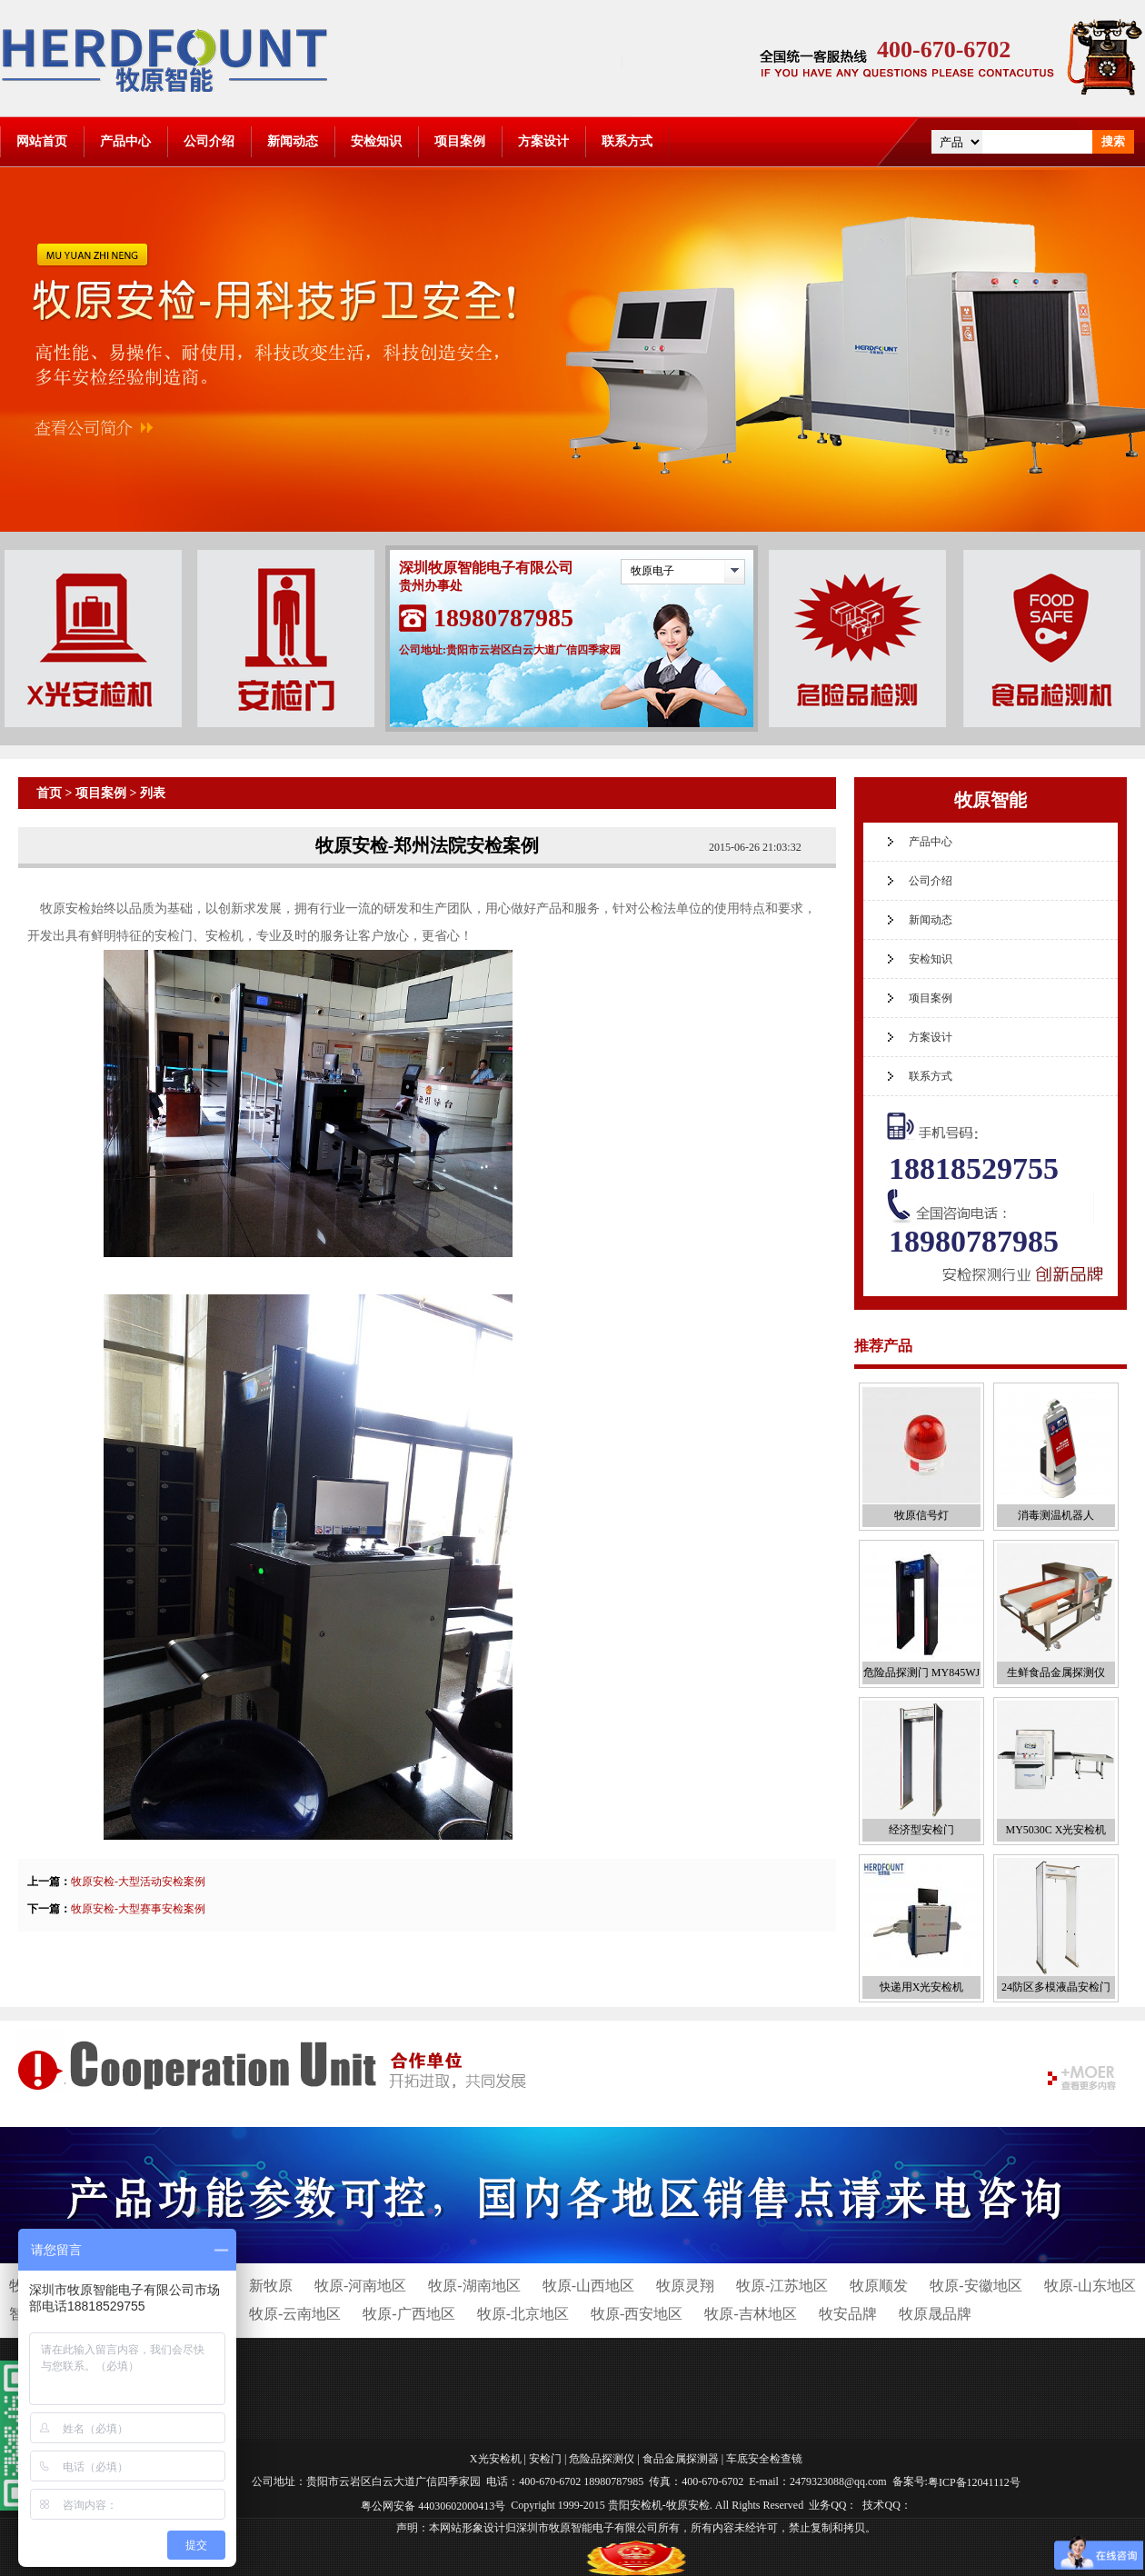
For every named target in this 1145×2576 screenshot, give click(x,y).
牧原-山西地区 (588, 2285)
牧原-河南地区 (360, 2285)
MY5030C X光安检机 (1055, 1829)
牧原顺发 (879, 2285)
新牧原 (271, 2285)
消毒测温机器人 (1056, 1515)
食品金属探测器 (680, 2458)
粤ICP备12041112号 (974, 2482)
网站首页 (41, 141)
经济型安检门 (921, 1829)
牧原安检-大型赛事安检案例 (138, 1908)
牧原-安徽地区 (975, 2285)
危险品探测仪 (601, 2458)
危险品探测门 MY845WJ (921, 1672)
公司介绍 (209, 141)
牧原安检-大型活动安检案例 (138, 1881)
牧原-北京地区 (523, 2313)
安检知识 (376, 141)
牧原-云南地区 (295, 2313)
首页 (49, 793)
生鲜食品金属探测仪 (1056, 1672)
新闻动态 (292, 141)
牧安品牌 (848, 2313)
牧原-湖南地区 (474, 2285)
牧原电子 (652, 570)
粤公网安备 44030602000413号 (433, 2505)
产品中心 (125, 141)
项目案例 (459, 141)
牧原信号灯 (921, 1515)
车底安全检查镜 (764, 2458)
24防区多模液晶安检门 (1055, 1987)
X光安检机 (496, 2458)
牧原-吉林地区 (750, 2313)
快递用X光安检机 (922, 1987)
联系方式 (627, 141)
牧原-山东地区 (1090, 2285)
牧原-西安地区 (636, 2313)
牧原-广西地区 (408, 2313)
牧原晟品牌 (935, 2313)
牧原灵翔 (685, 2285)
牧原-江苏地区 (782, 2285)
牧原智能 (990, 800)
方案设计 (543, 141)
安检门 (545, 2458)
